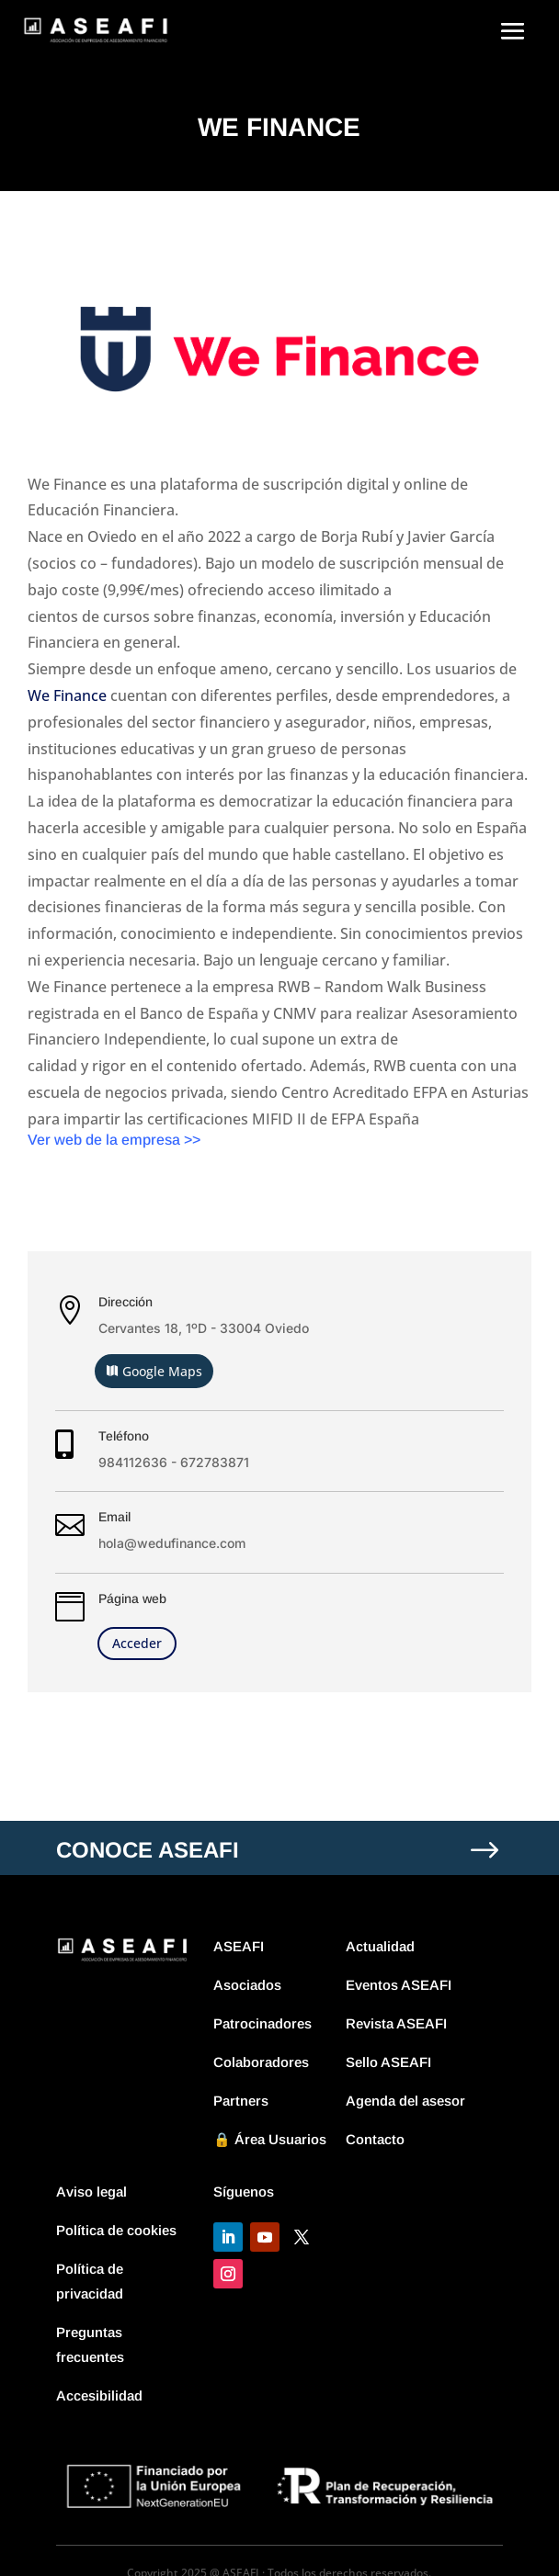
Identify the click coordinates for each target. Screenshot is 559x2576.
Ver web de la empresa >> (114, 1139)
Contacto (375, 2139)
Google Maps (162, 1371)
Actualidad (380, 1946)
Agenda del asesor (405, 2100)
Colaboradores (261, 2062)
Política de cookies (116, 2230)
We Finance (67, 695)
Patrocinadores (262, 2023)
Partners (240, 2100)
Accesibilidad (99, 2395)
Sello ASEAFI (388, 2062)
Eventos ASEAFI (398, 1985)
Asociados (247, 1985)
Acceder (137, 1643)
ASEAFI (238, 1946)
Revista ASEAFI (396, 2023)
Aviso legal (91, 2191)
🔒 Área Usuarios (269, 2139)
